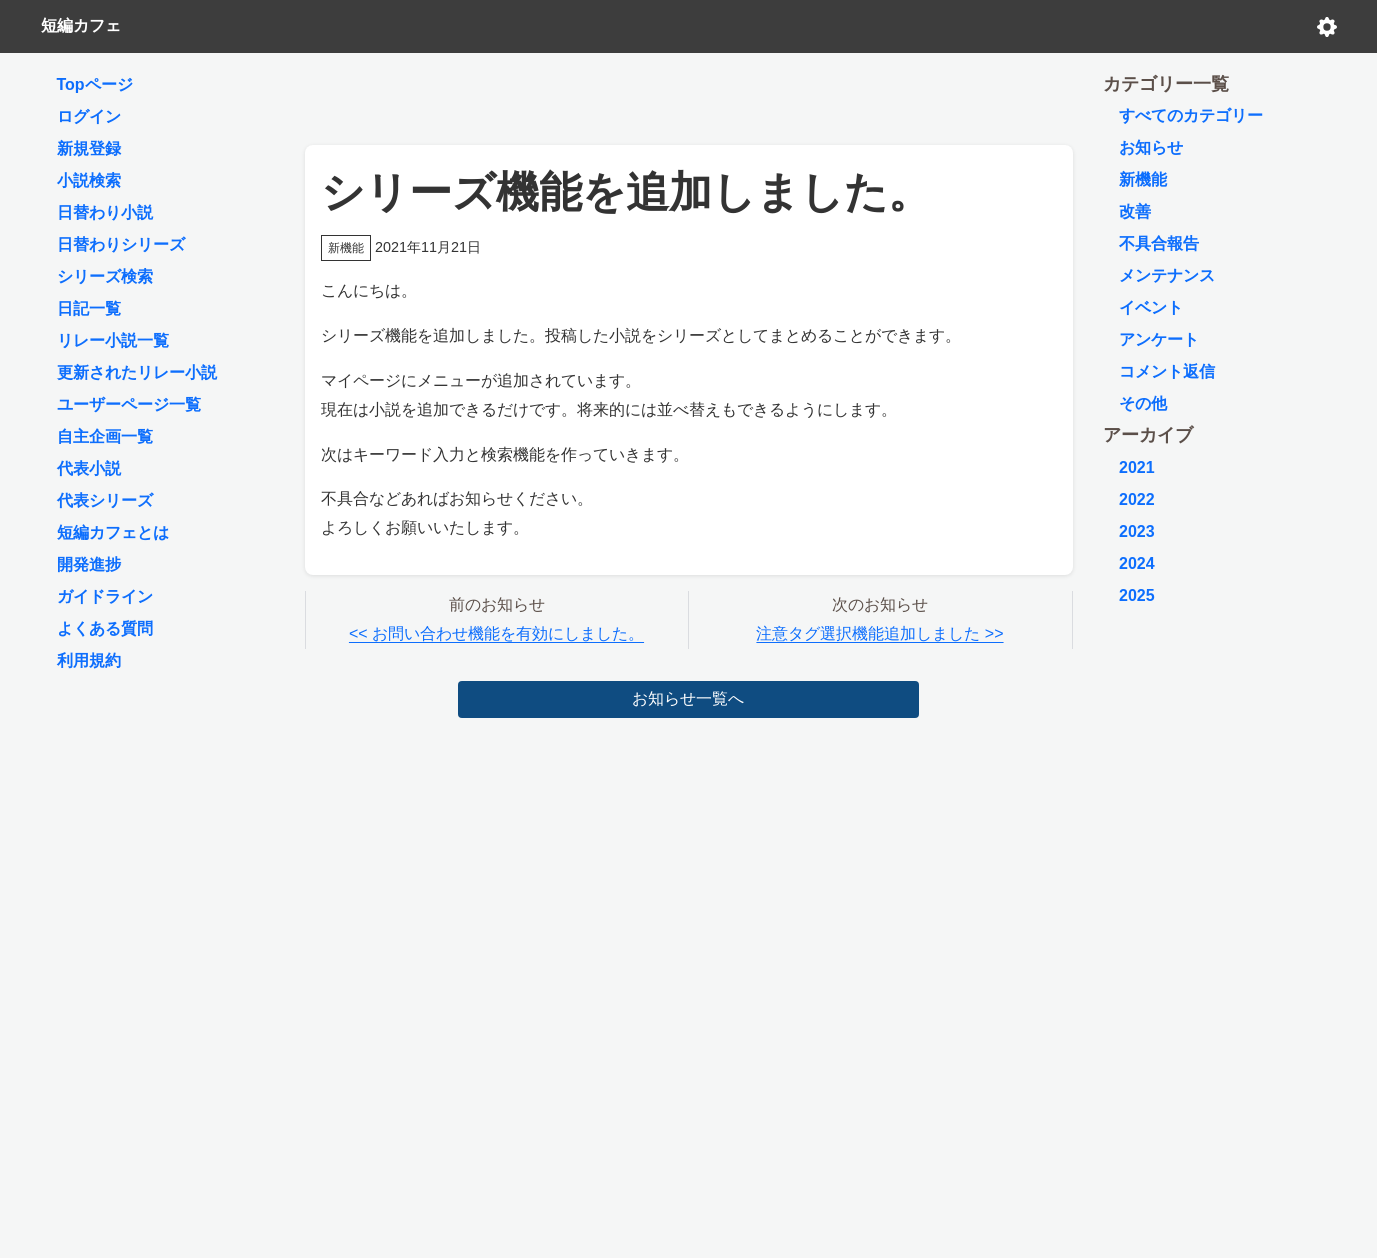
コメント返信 (1167, 371)
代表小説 (89, 468)
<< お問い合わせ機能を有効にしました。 (496, 633)
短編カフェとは (113, 532)
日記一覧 (89, 308)
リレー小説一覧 (113, 340)
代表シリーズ (105, 500)
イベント (1151, 307)
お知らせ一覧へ (688, 698)
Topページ (95, 84)
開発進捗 (89, 564)
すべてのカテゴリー (1191, 115)
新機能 (1143, 179)
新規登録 (89, 148)
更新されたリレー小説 (137, 372)
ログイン (89, 116)
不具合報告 (1159, 243)
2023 (1137, 531)
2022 (1137, 499)
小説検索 (89, 180)
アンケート (1159, 339)
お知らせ (1151, 147)
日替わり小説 (105, 212)
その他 (1143, 403)
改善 (1135, 211)
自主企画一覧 (105, 436)
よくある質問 (105, 628)
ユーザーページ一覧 (129, 404)
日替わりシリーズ (121, 244)
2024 (1137, 563)
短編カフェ (81, 25)
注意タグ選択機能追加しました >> (879, 633)
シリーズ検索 (105, 276)
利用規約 (89, 660)
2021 (1137, 467)
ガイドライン (105, 596)
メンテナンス (1167, 275)
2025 (1137, 595)
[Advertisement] (689, 94)
